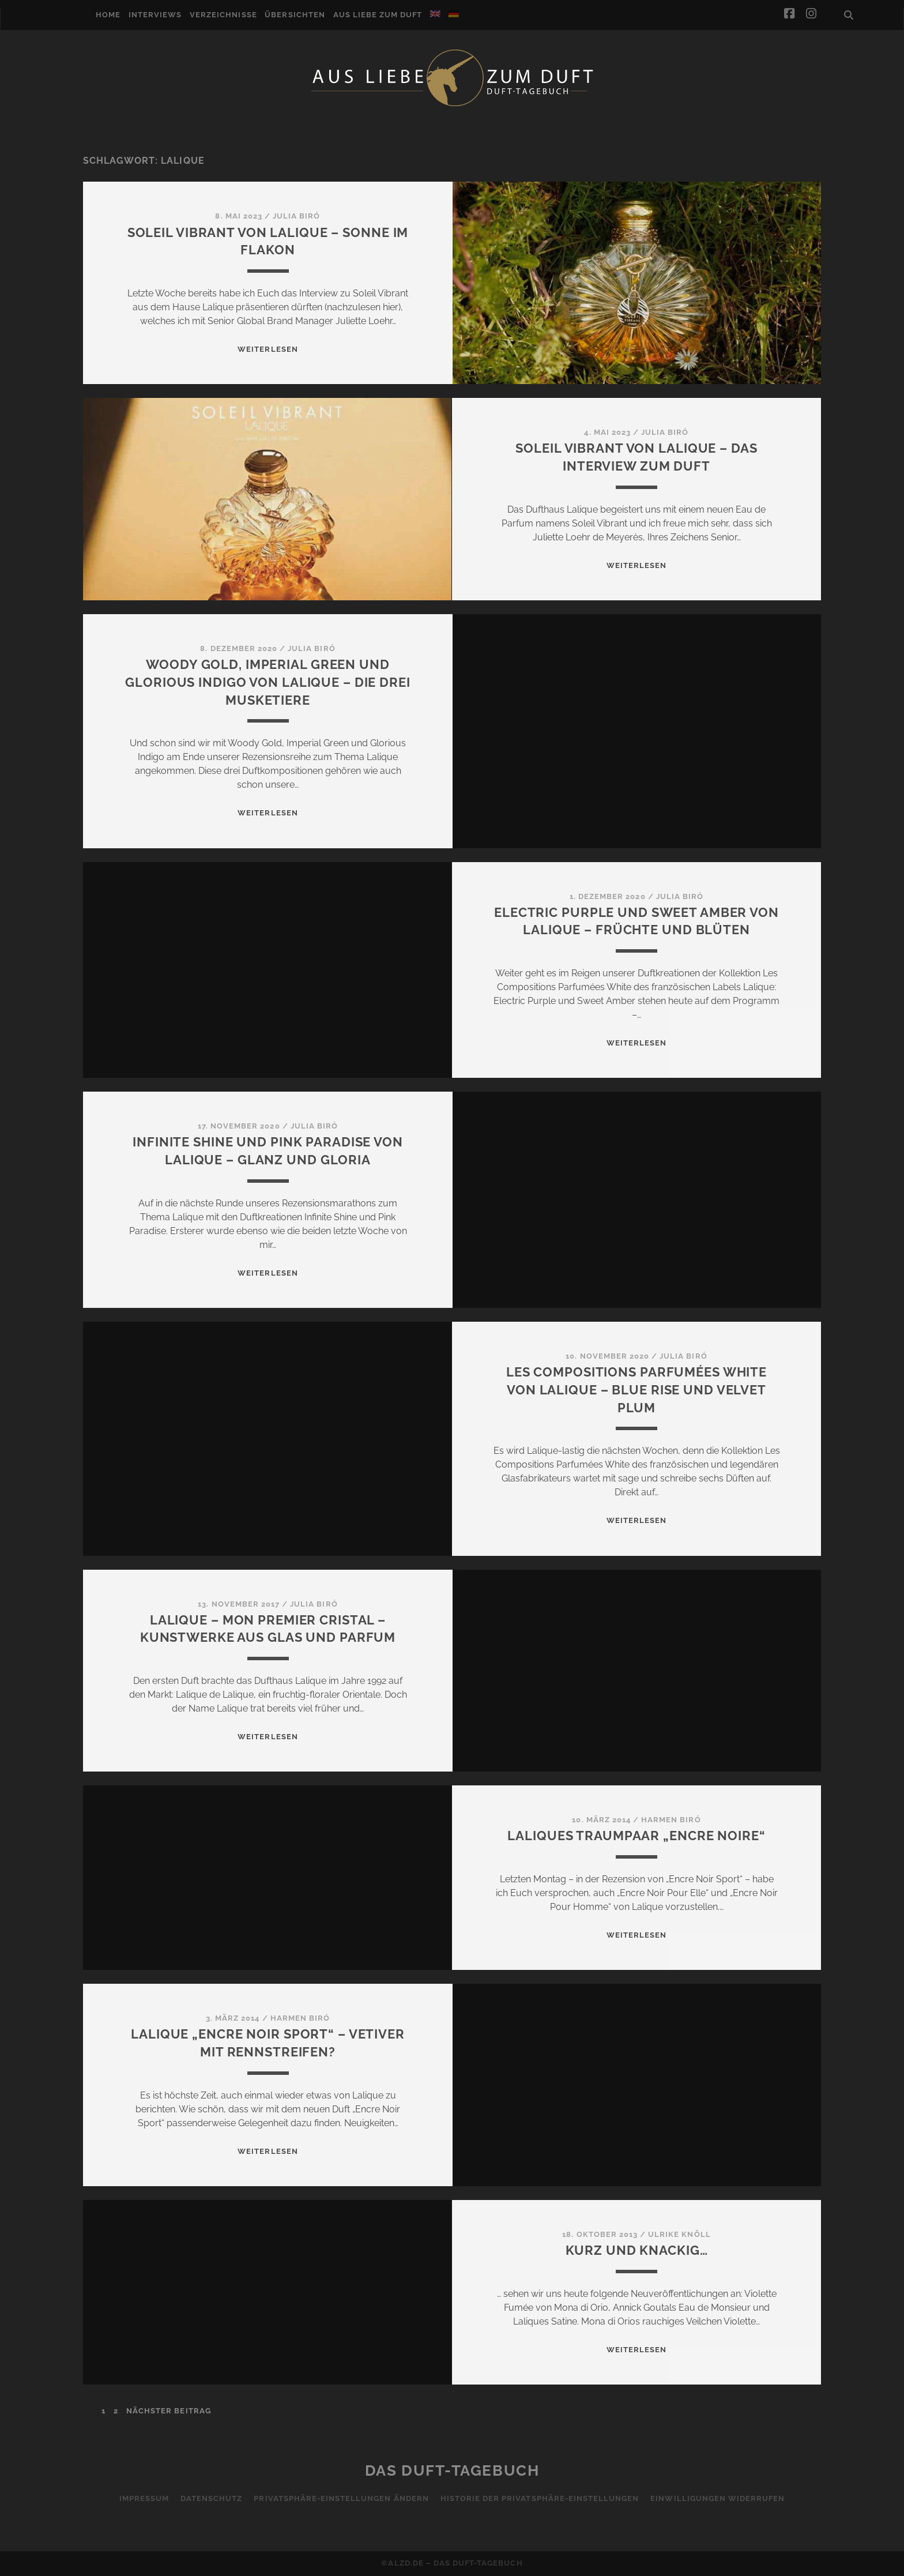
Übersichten (295, 14)
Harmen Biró (670, 1819)
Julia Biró (296, 216)
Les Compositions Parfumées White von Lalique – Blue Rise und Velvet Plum (636, 1389)
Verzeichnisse (223, 14)
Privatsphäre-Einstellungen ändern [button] (341, 2498)
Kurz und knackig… (637, 2250)
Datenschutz (211, 2498)
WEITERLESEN (267, 349)
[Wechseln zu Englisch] (435, 13)
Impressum (144, 2498)
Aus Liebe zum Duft (378, 14)
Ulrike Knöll (679, 2234)
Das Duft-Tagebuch (452, 2470)
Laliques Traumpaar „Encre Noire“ (636, 1835)
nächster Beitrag (168, 2410)
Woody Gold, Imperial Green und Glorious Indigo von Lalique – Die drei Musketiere (267, 682)
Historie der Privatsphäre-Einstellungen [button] (539, 2498)
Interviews (155, 14)
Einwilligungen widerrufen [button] (717, 2498)
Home (108, 14)
